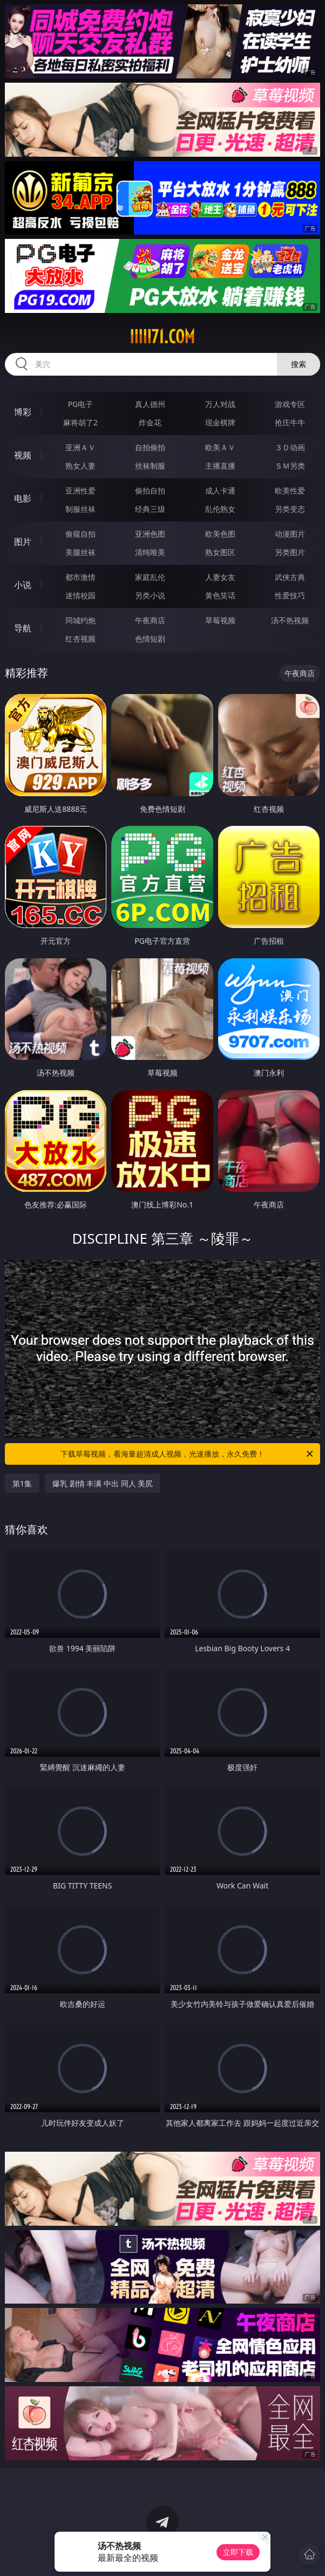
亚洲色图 (150, 534)
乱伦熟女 (220, 509)
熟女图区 (220, 552)
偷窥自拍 (80, 534)
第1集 (22, 1483)
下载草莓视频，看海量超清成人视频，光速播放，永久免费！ (187, 1453)
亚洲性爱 (80, 490)
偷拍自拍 (150, 490)
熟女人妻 (80, 466)
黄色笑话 (220, 595)
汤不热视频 (290, 620)
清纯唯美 (150, 552)
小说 (22, 585)
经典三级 (150, 509)
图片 (22, 542)
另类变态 (290, 509)
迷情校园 (80, 595)
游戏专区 (290, 404)
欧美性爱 (290, 490)
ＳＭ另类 (290, 466)
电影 (22, 498)
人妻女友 (220, 577)
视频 (22, 455)
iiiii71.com (162, 337)
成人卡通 (220, 490)
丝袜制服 (150, 466)
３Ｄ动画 (290, 447)
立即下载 (238, 2552)
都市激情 (80, 577)
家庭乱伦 (150, 577)
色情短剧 (150, 638)
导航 (22, 628)
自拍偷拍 (150, 447)
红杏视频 (80, 638)
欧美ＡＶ (220, 447)
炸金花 (150, 422)
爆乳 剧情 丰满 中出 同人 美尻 (102, 1483)
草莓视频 (220, 620)
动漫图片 (290, 534)
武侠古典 (290, 577)
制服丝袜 (80, 509)
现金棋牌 (220, 422)
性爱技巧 (290, 595)
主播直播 (220, 466)
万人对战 (220, 404)
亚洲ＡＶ (80, 447)
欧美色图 (220, 534)
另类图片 (290, 552)
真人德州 (150, 404)
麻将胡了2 (80, 422)
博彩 (22, 412)
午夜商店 (150, 620)
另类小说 (150, 595)
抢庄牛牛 (290, 422)
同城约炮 (80, 620)
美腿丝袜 (80, 552)
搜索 (298, 364)
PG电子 (80, 404)
